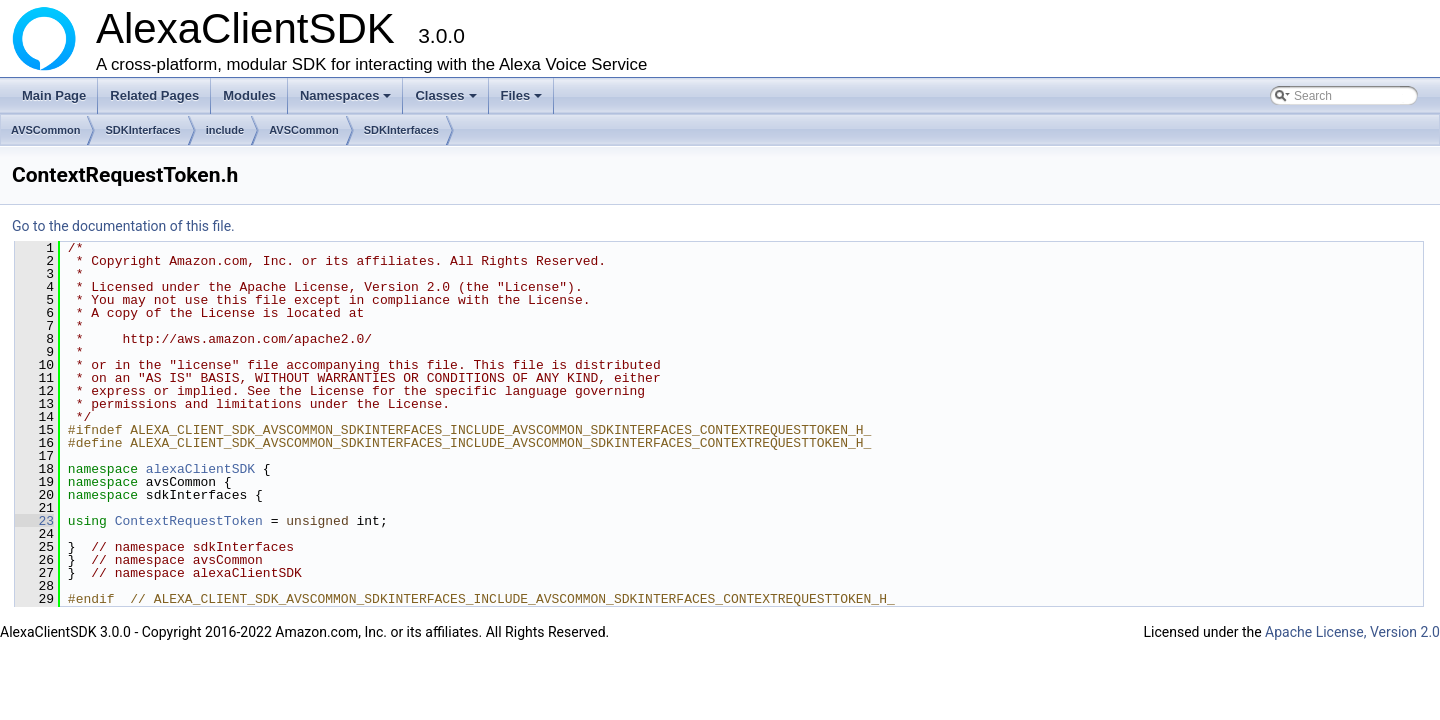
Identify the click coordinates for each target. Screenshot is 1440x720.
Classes (447, 101)
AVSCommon (45, 130)
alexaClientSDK (200, 469)
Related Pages (154, 95)
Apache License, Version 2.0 (1352, 632)
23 (34, 521)
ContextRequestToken (189, 521)
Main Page (54, 95)
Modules (249, 95)
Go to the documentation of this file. (123, 226)
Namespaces (347, 101)
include (225, 130)
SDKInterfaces (142, 130)
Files (523, 101)
